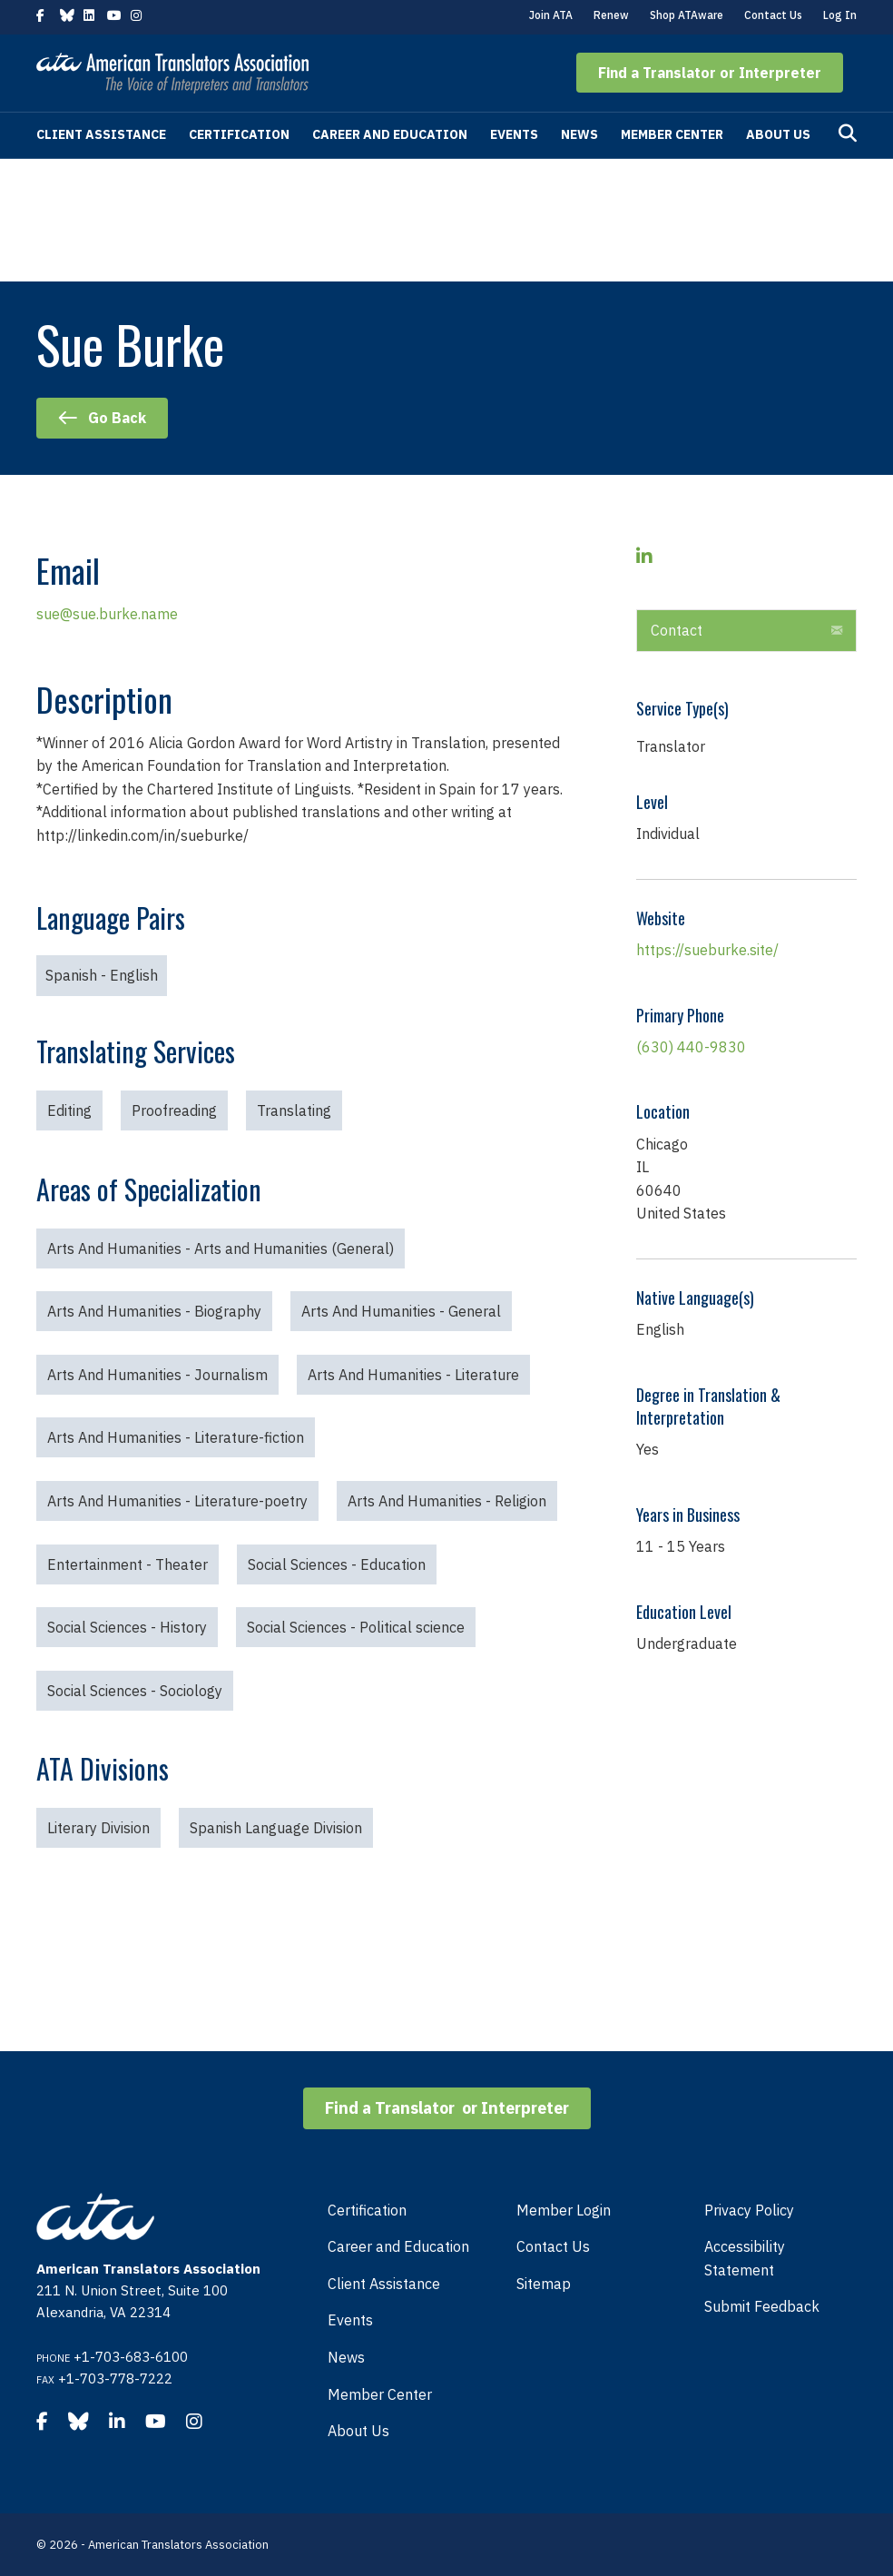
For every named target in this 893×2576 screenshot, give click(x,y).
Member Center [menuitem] (380, 2394)
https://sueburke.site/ (707, 950)
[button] (709, 73)
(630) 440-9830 (691, 1047)
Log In (840, 15)
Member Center (672, 134)
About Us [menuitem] (358, 2431)
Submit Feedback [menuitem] (761, 2306)
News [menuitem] (346, 2357)
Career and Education (389, 134)
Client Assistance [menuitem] (384, 2284)
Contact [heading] (676, 630)
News (579, 134)
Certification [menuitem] (367, 2210)
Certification (239, 134)
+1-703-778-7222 (115, 2378)
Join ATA (551, 15)
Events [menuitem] (350, 2320)
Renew (611, 15)
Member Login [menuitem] (563, 2210)
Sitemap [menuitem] (543, 2284)
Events (514, 134)
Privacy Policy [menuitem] (749, 2210)
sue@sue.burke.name (107, 614)
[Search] (848, 133)
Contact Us (773, 15)
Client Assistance (101, 134)
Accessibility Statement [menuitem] (744, 2258)
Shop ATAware (686, 15)
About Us (778, 134)
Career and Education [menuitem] (398, 2246)
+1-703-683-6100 (131, 2356)
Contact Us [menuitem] (553, 2246)
